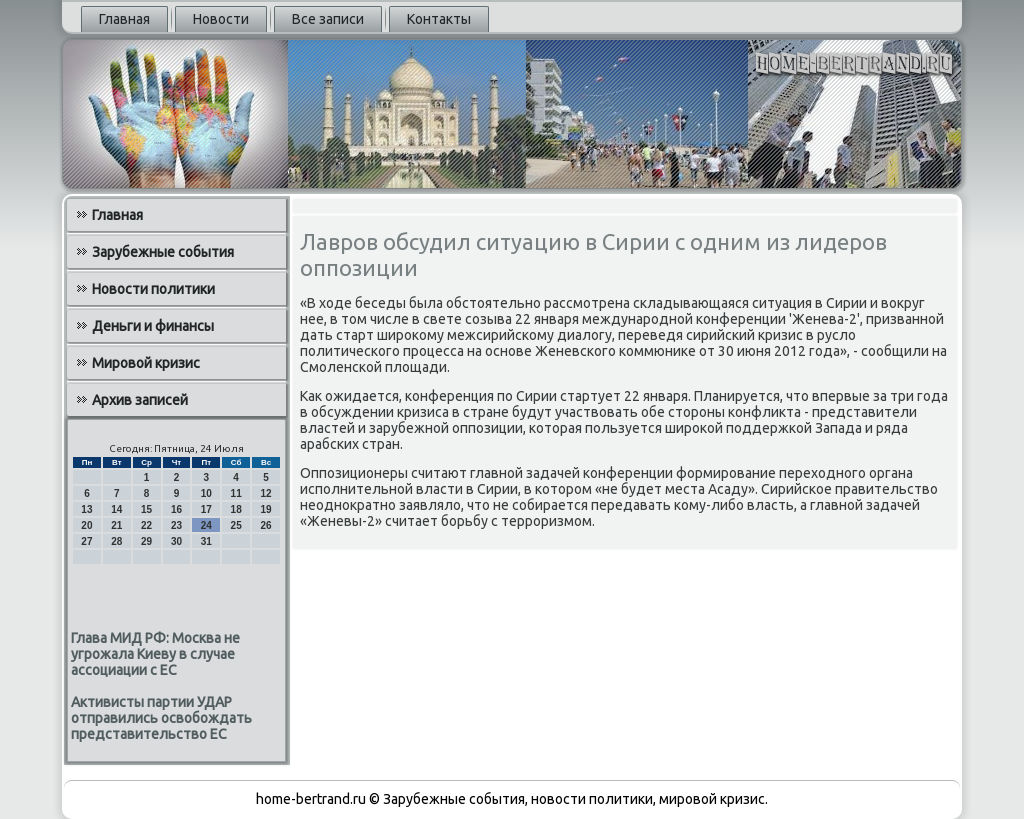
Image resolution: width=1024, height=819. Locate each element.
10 (206, 493)
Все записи (328, 19)
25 (236, 525)
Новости (221, 19)
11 (236, 493)
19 (265, 509)
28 (116, 541)
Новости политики (153, 289)
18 (236, 509)
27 (86, 541)
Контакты (439, 19)
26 (265, 525)
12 (265, 493)
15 (146, 509)
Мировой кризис (146, 363)
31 (206, 541)
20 (86, 525)
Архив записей (140, 400)
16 (176, 509)
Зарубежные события (163, 252)
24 (206, 525)
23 (176, 525)
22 (146, 525)
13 (86, 509)
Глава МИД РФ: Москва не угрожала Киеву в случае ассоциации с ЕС (155, 654)
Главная (124, 19)
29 (146, 541)
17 (206, 509)
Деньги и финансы (153, 326)
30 (176, 541)
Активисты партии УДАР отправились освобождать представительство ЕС (161, 718)
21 (116, 525)
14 (116, 509)
